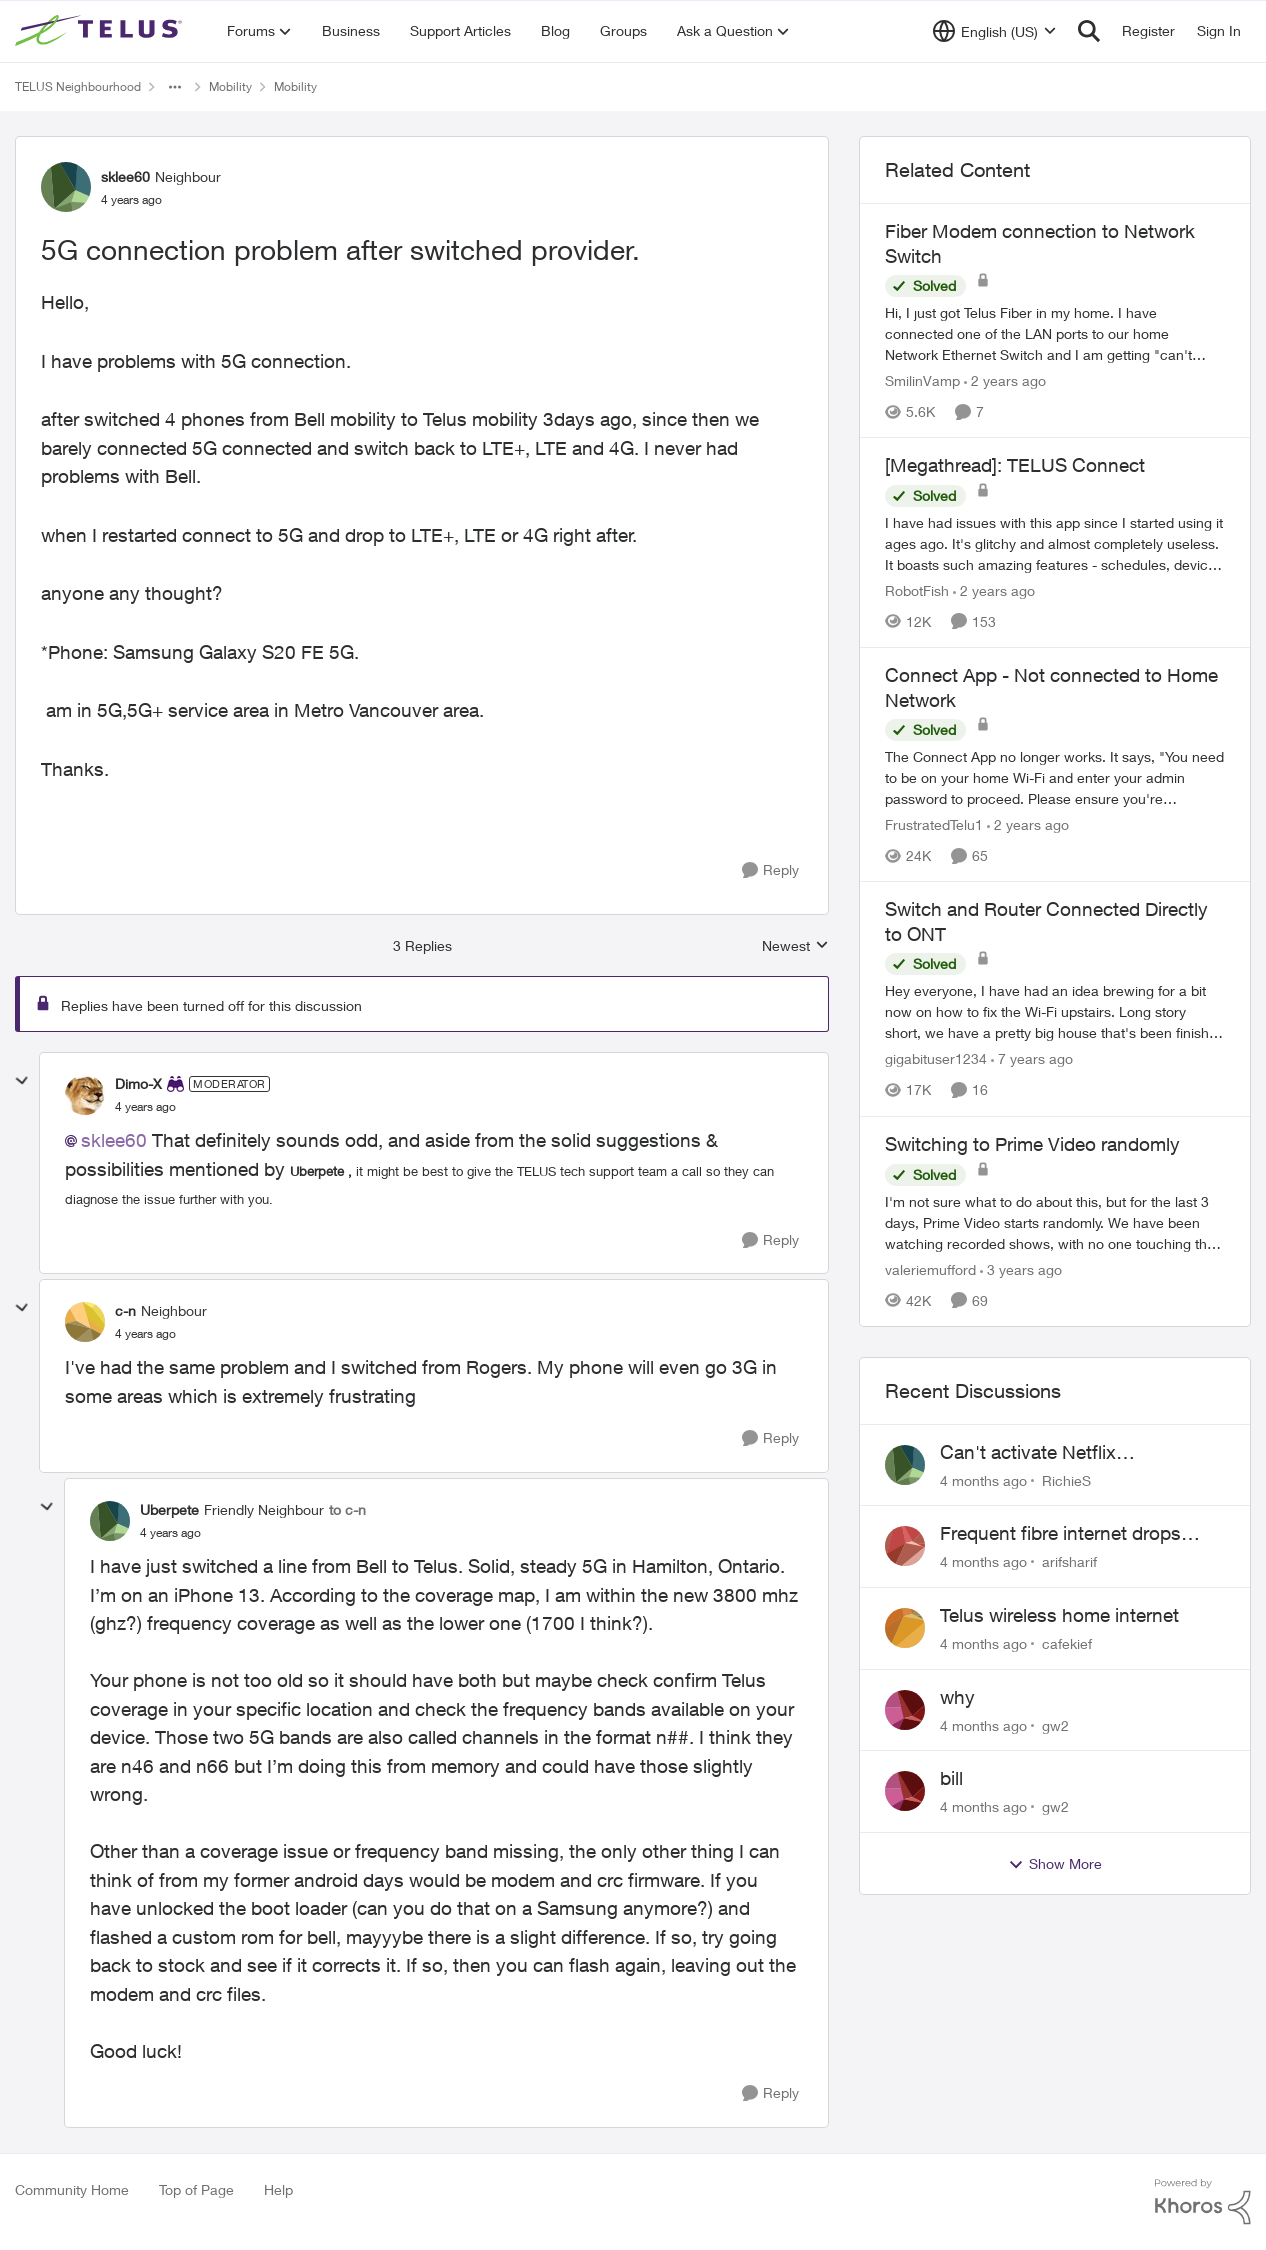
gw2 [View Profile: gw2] (1055, 1724)
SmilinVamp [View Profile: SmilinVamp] (922, 380)
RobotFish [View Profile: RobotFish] (917, 590)
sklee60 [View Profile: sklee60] (125, 176)
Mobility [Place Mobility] (230, 86)
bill (951, 1778)
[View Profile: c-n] (85, 1322)
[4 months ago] (983, 1479)
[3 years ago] (1021, 1269)
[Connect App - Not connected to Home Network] (1055, 777)
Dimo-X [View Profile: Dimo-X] (138, 1083)
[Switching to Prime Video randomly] (1055, 1222)
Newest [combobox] (795, 946)
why (957, 1697)
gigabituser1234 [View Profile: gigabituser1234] (936, 1059)
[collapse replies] (22, 1081)
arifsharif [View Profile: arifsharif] (1069, 1561)
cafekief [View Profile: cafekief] (1067, 1643)
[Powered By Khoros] (1203, 2202)
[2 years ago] (1005, 380)
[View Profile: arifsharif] (905, 1546)
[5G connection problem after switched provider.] (145, 1107)
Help (278, 2189)
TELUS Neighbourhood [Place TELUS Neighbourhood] (78, 86)
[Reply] (770, 870)
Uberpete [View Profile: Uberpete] (169, 1509)
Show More (1055, 1864)
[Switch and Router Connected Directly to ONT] (1055, 1012)
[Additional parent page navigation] (175, 87)
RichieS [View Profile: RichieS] (1066, 1479)
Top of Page (196, 2189)
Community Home (72, 2189)
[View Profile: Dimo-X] (85, 1095)
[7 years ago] (1032, 1059)
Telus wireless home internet (1059, 1615)
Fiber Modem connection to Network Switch (1040, 243)
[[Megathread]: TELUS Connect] (1055, 543)
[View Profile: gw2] (905, 1710)
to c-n (347, 1509)
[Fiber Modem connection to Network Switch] (1055, 333)
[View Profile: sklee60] (66, 187)
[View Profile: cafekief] (905, 1628)
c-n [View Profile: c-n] (125, 1310)
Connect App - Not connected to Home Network (1051, 687)
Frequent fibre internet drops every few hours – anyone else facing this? (1068, 1534)
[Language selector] (994, 31)
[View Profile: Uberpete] (110, 1521)
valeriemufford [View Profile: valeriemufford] (930, 1269)
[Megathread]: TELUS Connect (1015, 465)
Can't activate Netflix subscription (1028, 1453)
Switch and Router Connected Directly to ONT (1046, 921)
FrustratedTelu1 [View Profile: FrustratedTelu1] (934, 824)
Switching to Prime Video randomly (1032, 1144)
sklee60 (114, 1140)
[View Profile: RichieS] (905, 1465)
